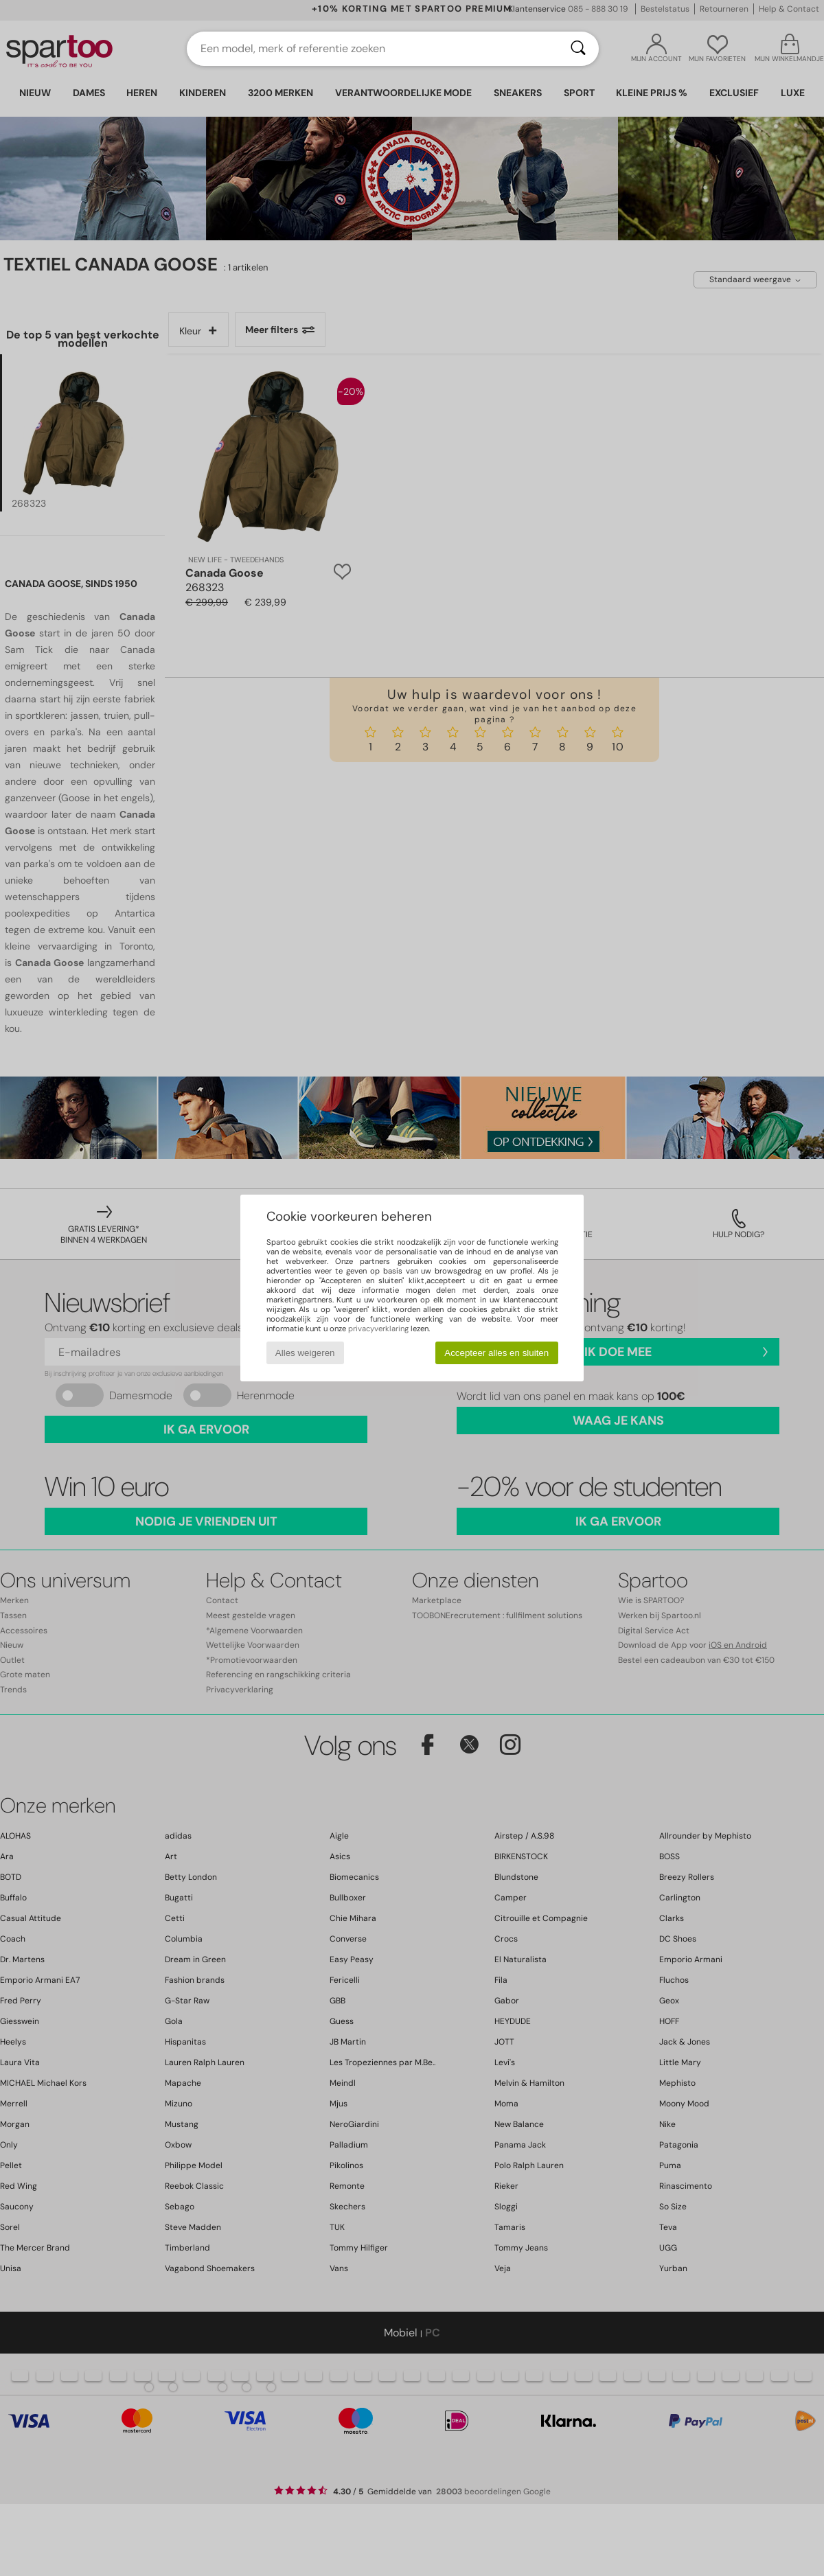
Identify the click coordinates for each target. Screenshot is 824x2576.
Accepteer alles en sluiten (496, 1353)
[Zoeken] (578, 49)
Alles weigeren (305, 1353)
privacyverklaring (378, 1328)
